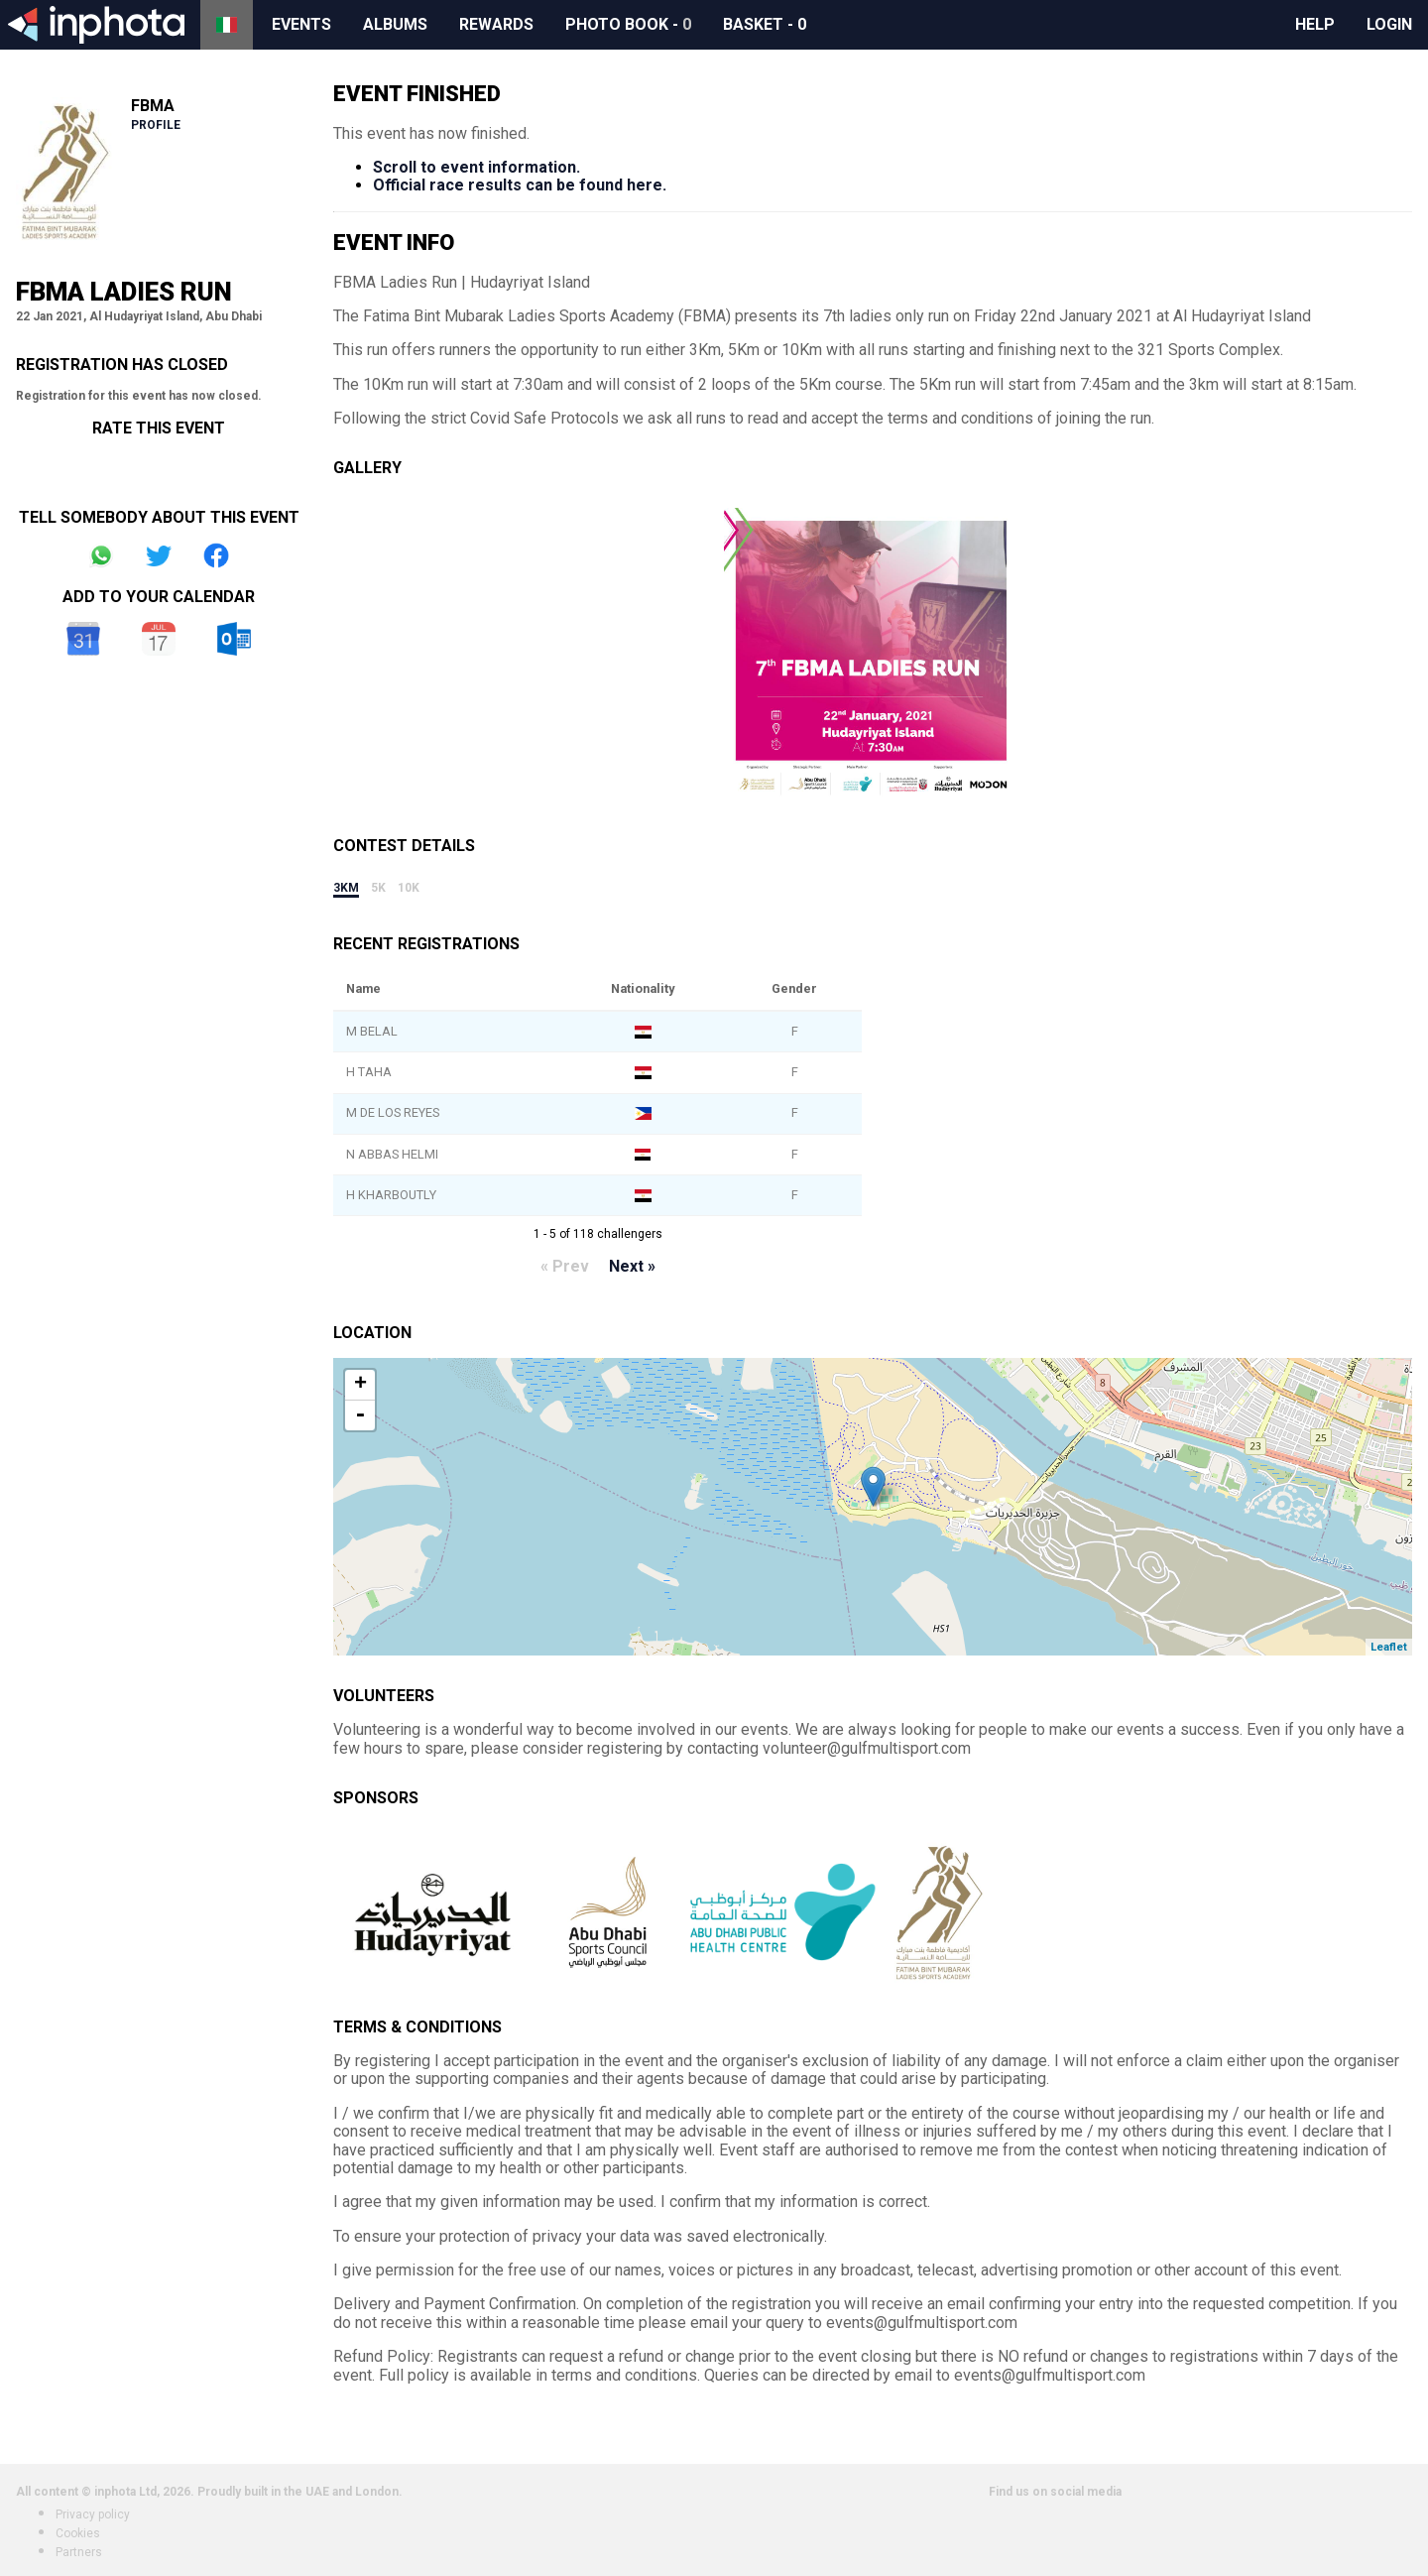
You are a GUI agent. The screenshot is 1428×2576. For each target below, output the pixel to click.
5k (378, 888)
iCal (159, 639)
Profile (155, 125)
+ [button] (360, 1385)
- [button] (360, 1415)
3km (346, 888)
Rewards (496, 24)
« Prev (564, 1266)
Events (301, 24)
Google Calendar (83, 639)
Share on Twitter (159, 555)
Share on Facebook (216, 555)
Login (1389, 24)
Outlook (234, 639)
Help (1315, 24)
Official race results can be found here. (519, 185)
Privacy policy (93, 2514)
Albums (395, 24)
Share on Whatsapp (101, 555)
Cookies (78, 2533)
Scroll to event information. (476, 167)
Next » (632, 1266)
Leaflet (1388, 1647)
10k (408, 888)
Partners (79, 2552)
